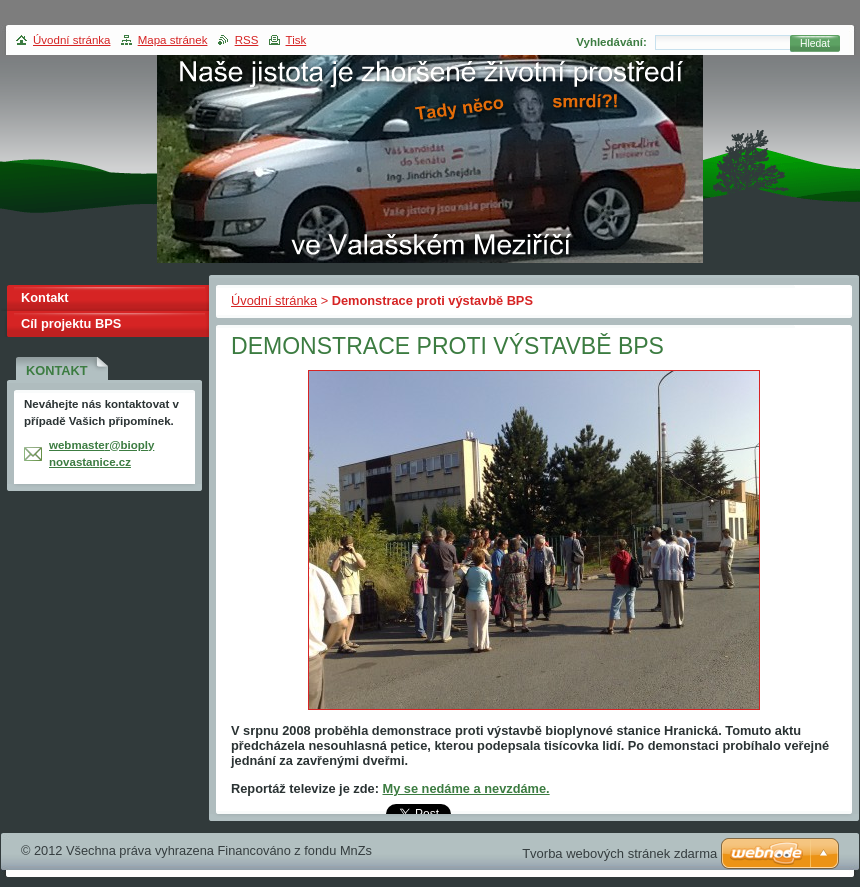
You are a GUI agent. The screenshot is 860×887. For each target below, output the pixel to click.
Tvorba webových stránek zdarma (619, 853)
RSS (247, 40)
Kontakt (45, 297)
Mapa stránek (173, 40)
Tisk (296, 40)
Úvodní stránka (274, 300)
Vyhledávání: (611, 42)
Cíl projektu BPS (71, 323)
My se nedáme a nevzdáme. (465, 788)
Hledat (815, 43)
